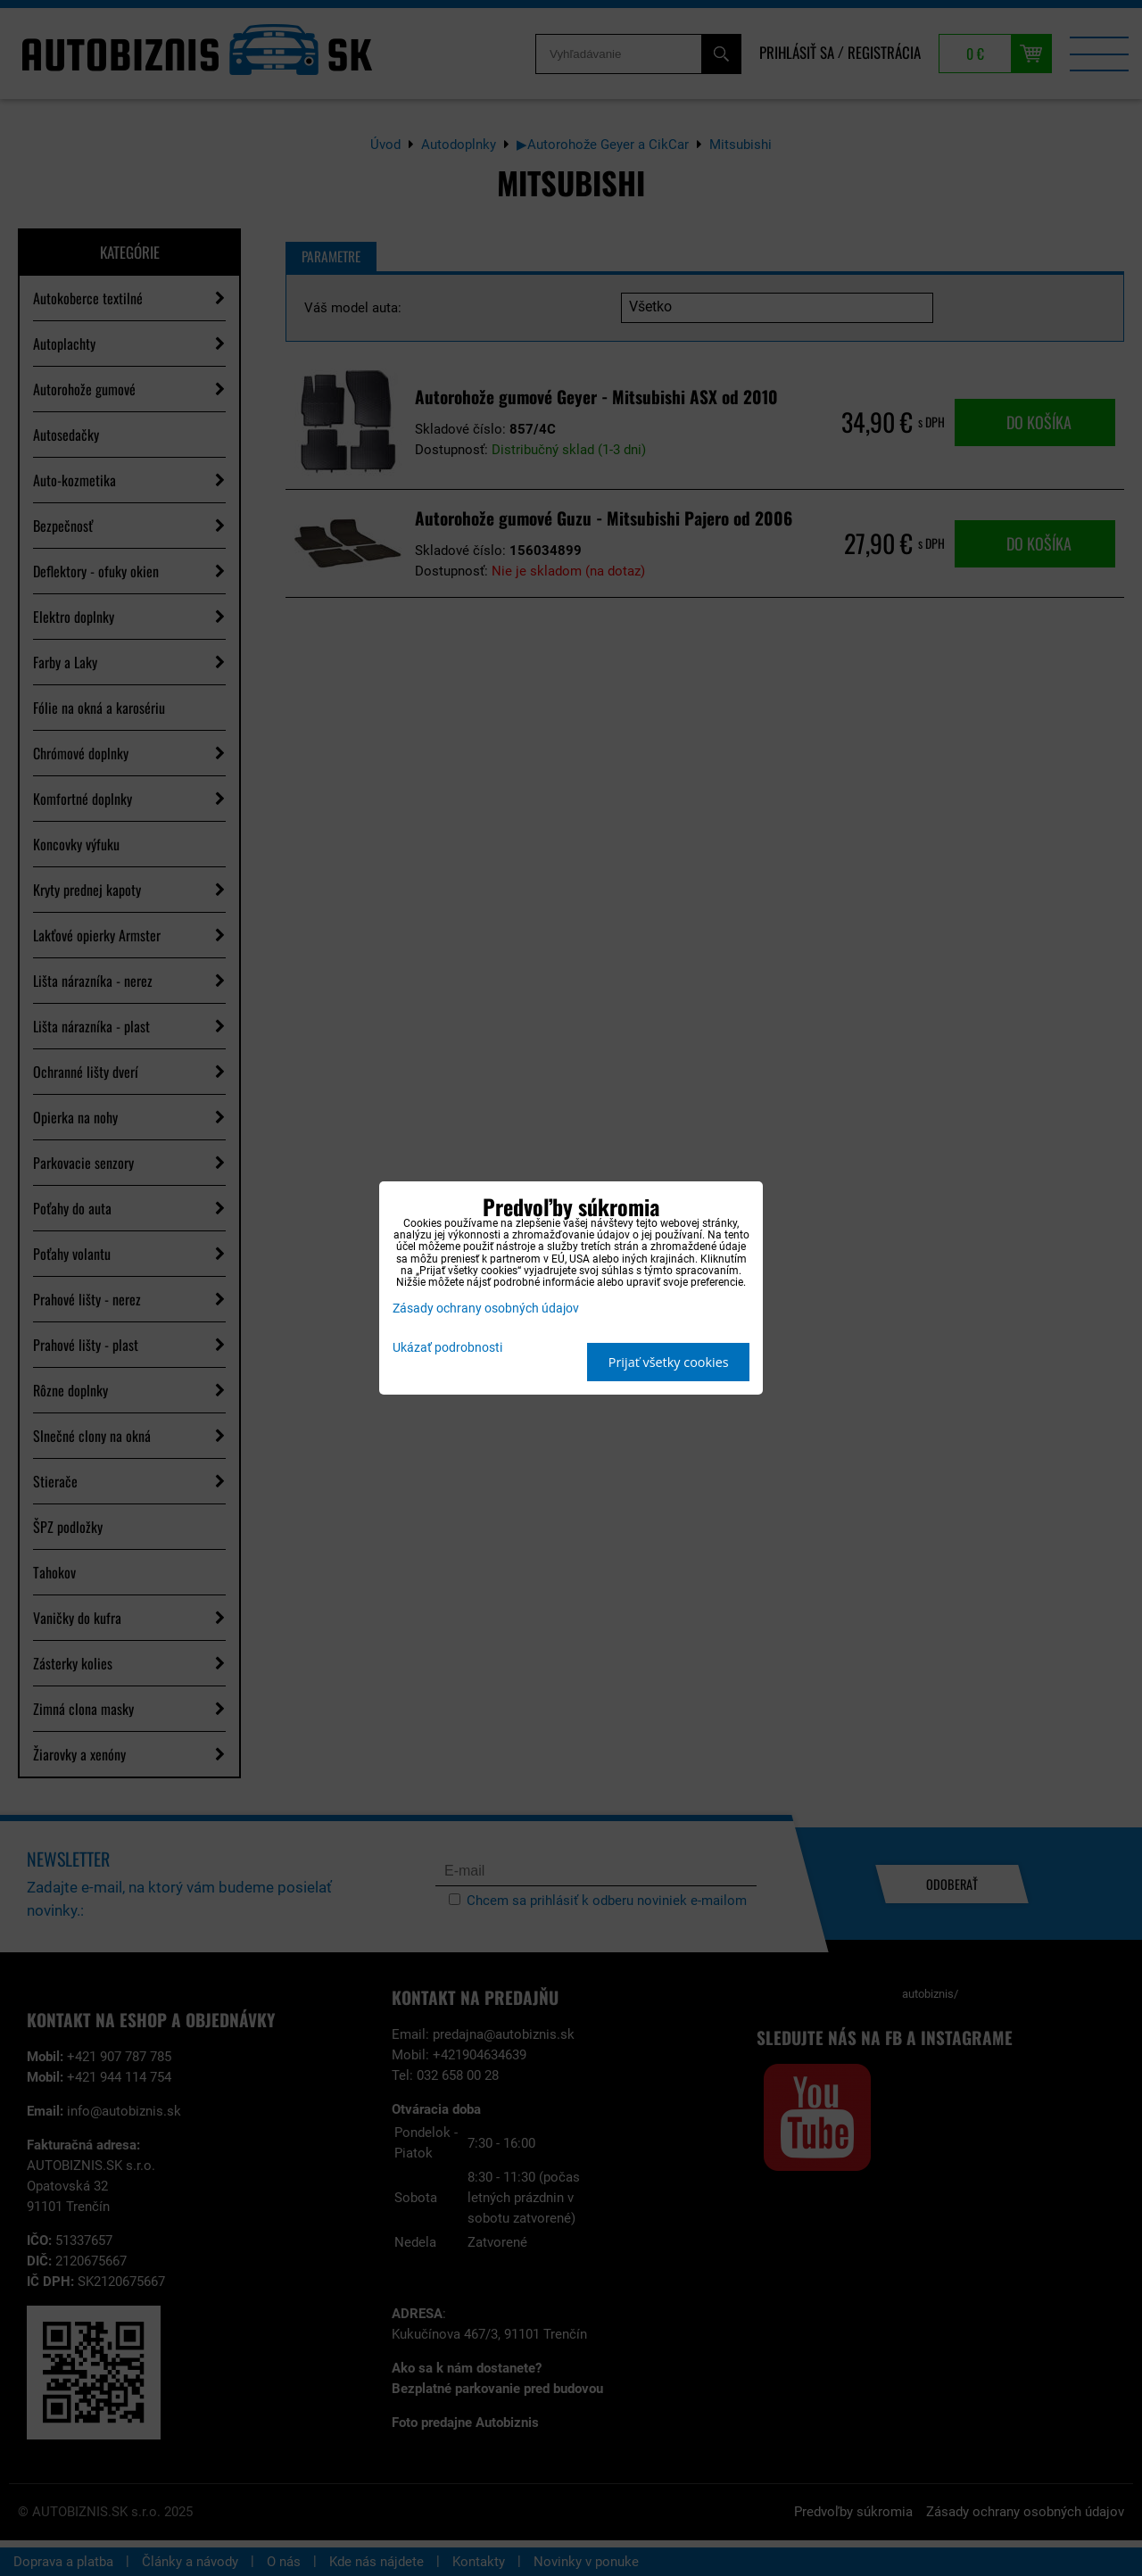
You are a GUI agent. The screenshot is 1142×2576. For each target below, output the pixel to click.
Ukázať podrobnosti (447, 1348)
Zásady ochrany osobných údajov (486, 1308)
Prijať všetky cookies (668, 1362)
